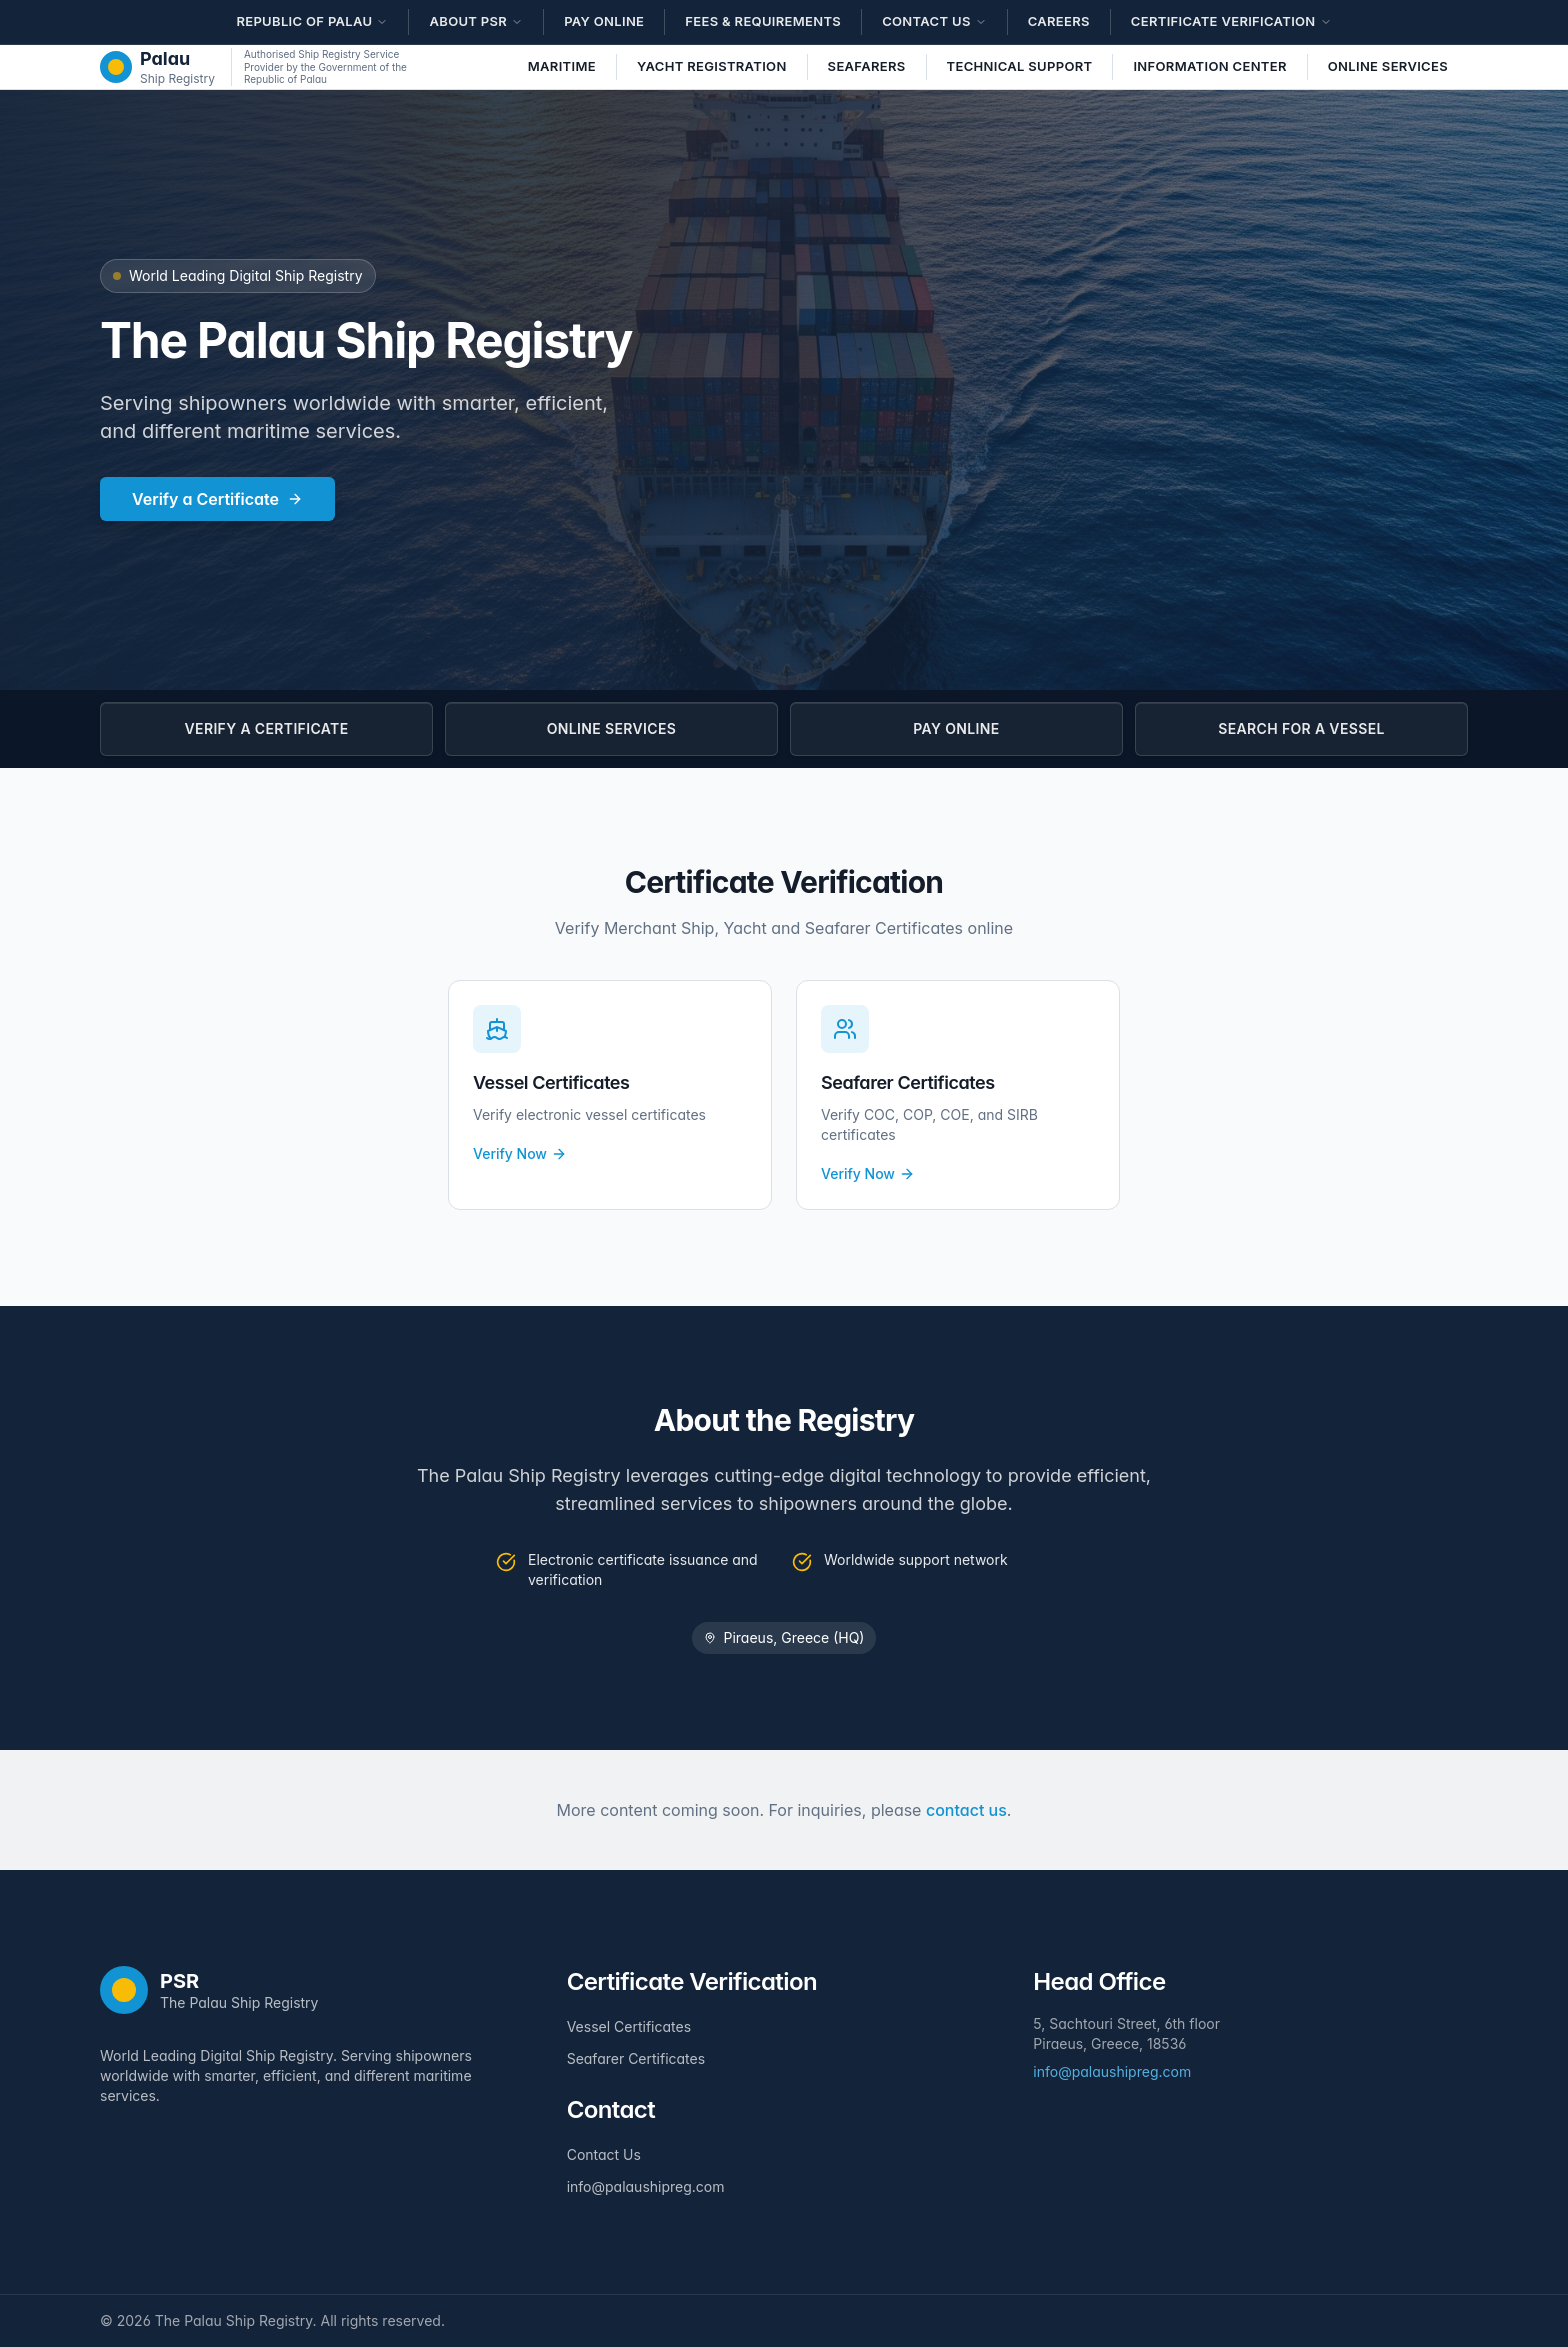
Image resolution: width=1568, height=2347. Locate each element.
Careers (1059, 21)
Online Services (1388, 66)
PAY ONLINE (956, 728)
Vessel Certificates (629, 2026)
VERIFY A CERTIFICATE (267, 728)
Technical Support (1020, 66)
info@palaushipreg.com (646, 2186)
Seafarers (867, 66)
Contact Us (604, 2154)
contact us (966, 1810)
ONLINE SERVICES (611, 728)
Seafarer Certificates (636, 2058)
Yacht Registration (712, 66)
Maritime (562, 66)
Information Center (1209, 66)
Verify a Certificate (217, 499)
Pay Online (604, 21)
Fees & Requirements (763, 21)
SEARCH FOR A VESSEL (1301, 728)
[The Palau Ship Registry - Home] (157, 67)
